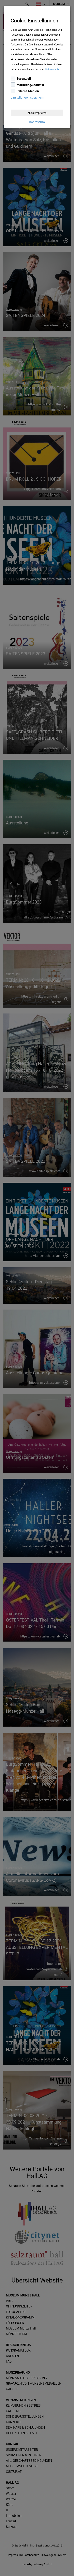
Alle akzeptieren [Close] (37, 113)
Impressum (37, 122)
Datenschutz (52, 69)
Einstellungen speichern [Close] (27, 97)
